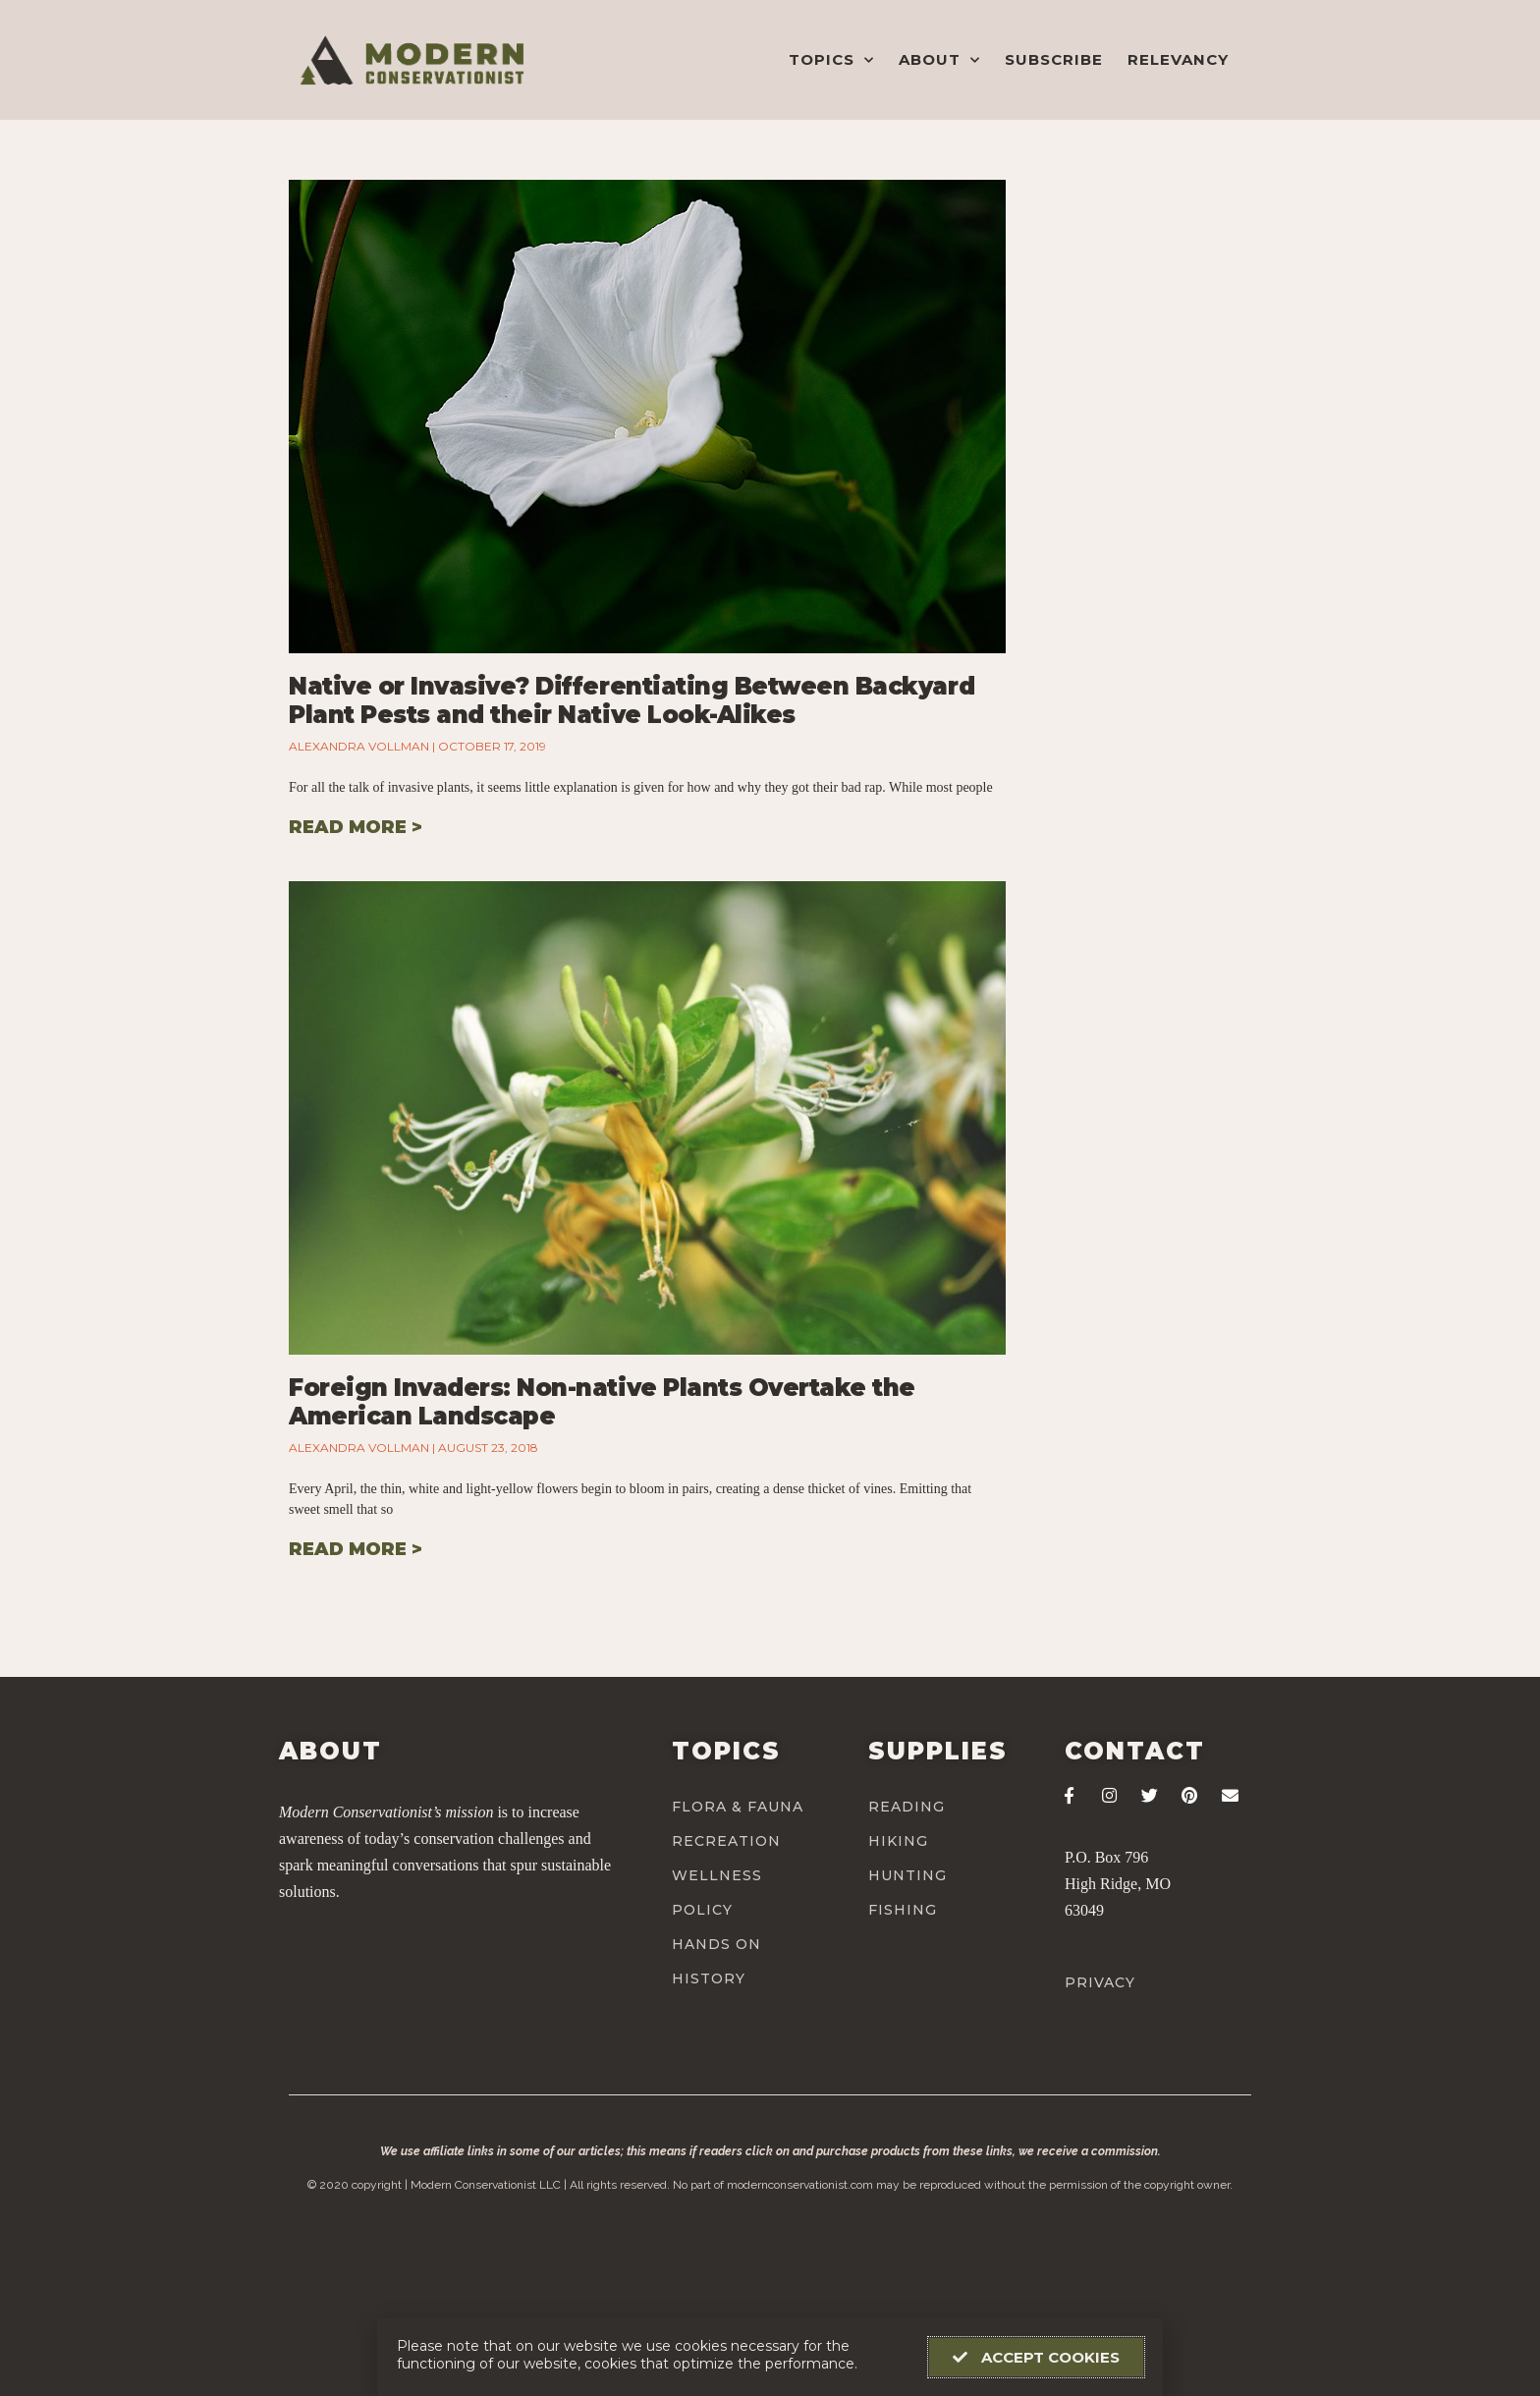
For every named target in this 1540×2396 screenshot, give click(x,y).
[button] (1036, 2357)
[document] (770, 1198)
